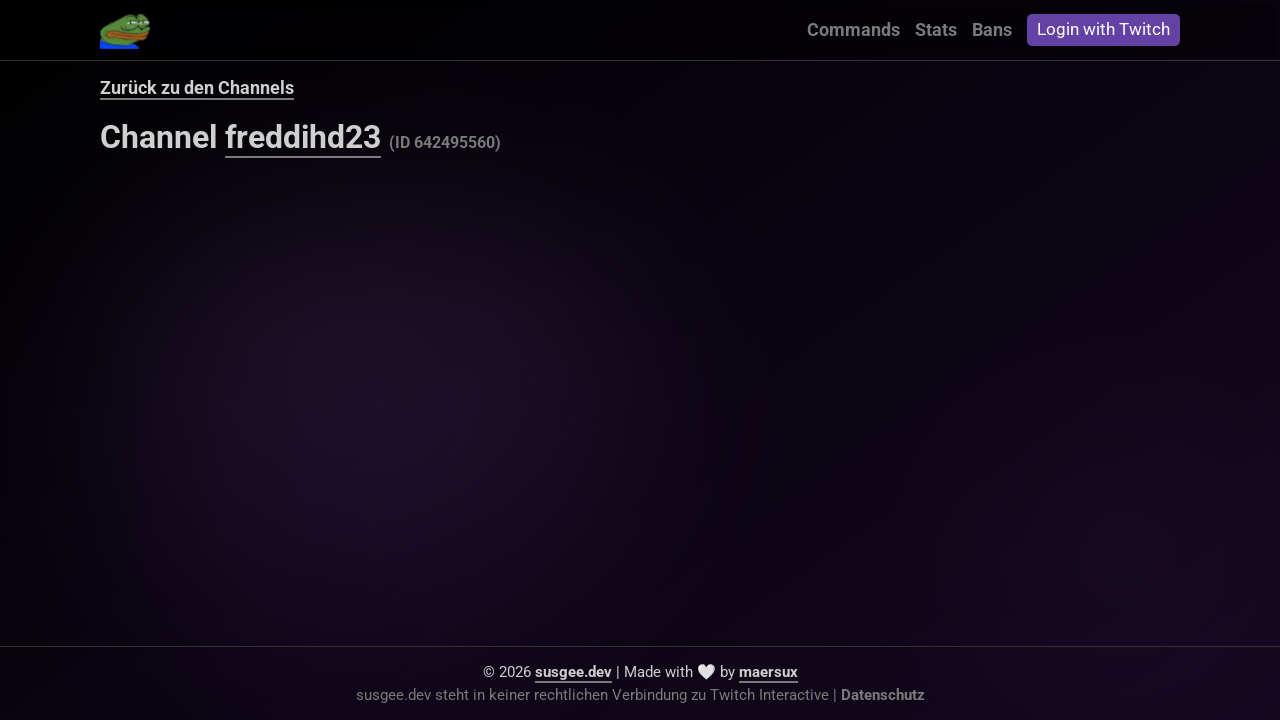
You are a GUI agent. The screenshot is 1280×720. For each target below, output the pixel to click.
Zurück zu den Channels (197, 87)
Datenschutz (883, 695)
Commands (853, 29)
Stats (936, 29)
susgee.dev (573, 672)
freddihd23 (303, 137)
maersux (768, 672)
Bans (992, 29)
